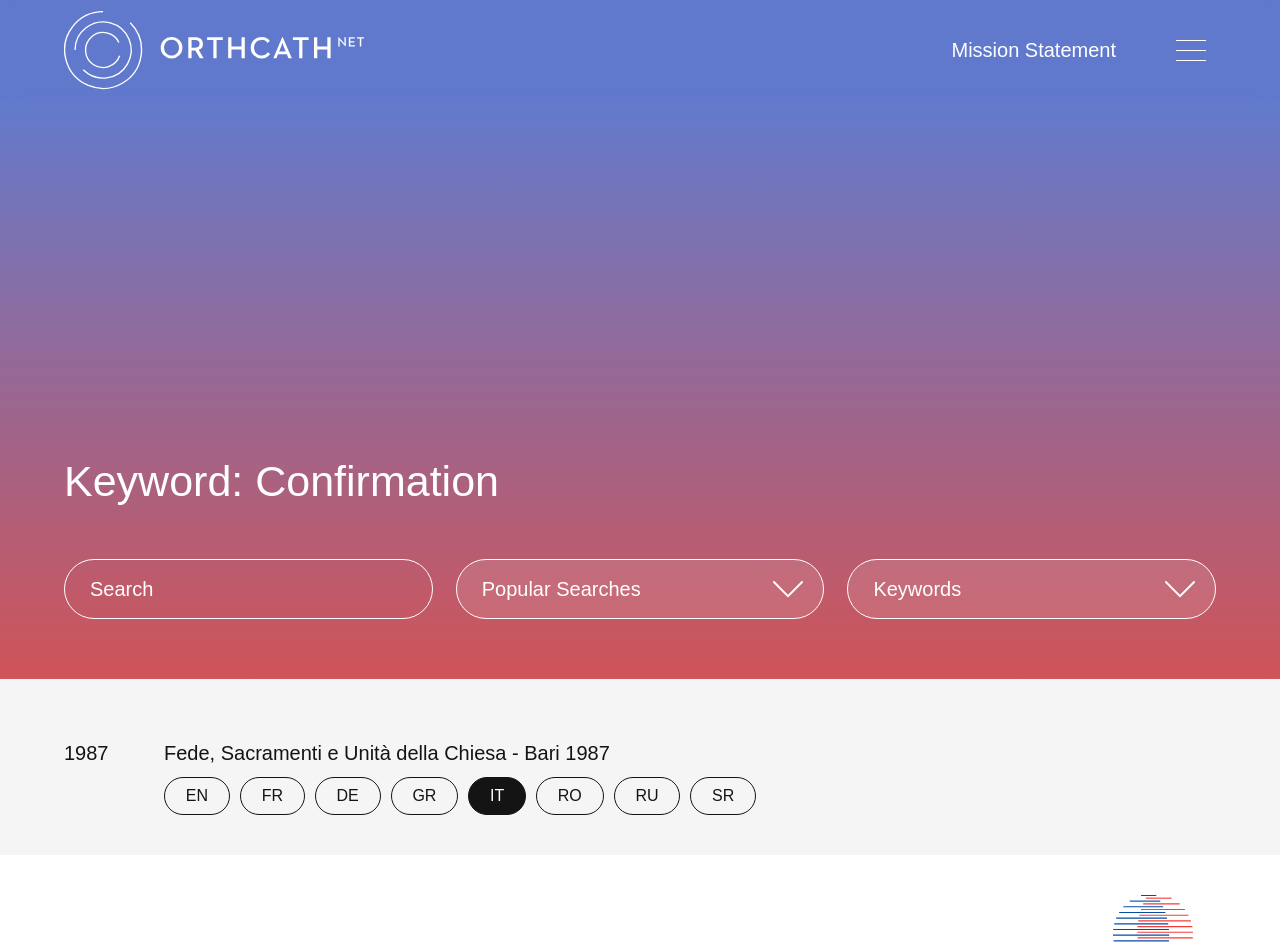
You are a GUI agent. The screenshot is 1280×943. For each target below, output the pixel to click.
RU (646, 795)
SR (723, 795)
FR (272, 795)
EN (197, 795)
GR (424, 795)
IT (497, 795)
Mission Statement (1033, 50)
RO (570, 795)
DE (348, 795)
